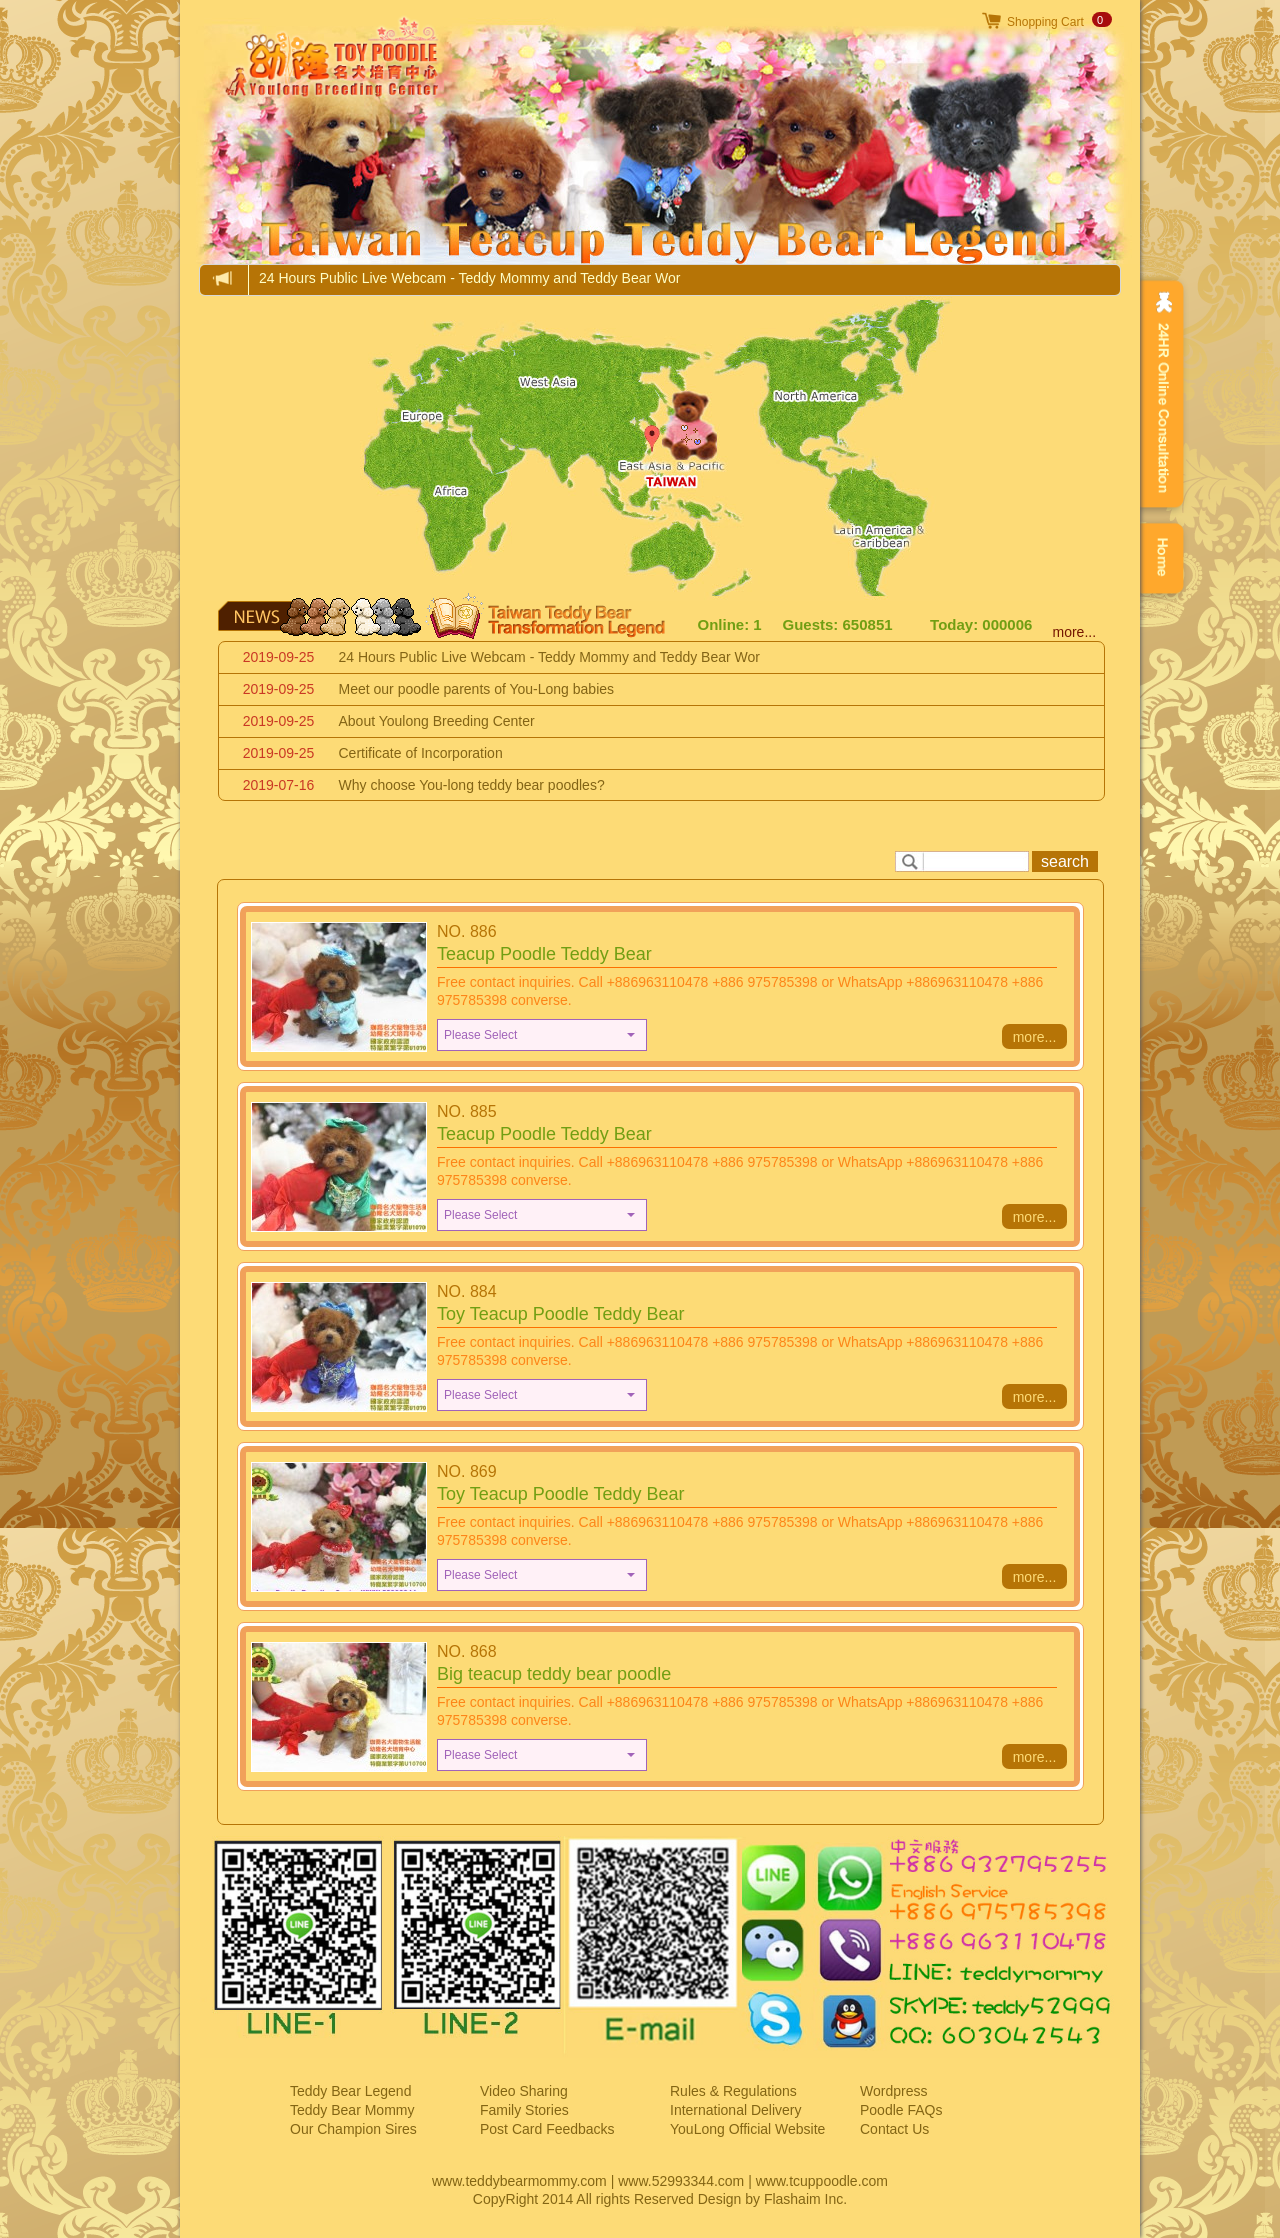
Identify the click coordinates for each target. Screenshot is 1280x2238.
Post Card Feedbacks (547, 2129)
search (1065, 861)
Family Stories (524, 2110)
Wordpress (893, 2091)
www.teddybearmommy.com (519, 2181)
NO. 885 (467, 1111)
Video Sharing (524, 2091)
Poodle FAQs (901, 2110)
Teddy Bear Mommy (352, 2110)
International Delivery (736, 2110)
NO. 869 (467, 1471)
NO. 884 (467, 1291)
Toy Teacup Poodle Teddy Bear (561, 1314)
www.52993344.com (681, 2181)
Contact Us (894, 2129)
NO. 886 (467, 931)
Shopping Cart (1045, 22)
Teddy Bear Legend (350, 2091)
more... (1075, 632)
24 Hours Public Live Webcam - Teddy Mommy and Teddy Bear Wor (469, 278)
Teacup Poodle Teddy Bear (544, 954)
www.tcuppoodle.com (822, 2181)
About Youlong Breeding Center (437, 721)
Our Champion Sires (353, 2129)
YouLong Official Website (747, 2129)
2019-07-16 (279, 785)
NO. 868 (467, 1651)
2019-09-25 (279, 657)
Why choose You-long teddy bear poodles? (472, 785)
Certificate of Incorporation (421, 753)
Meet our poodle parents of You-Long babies (477, 689)
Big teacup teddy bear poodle (554, 1674)
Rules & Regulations (733, 2091)
